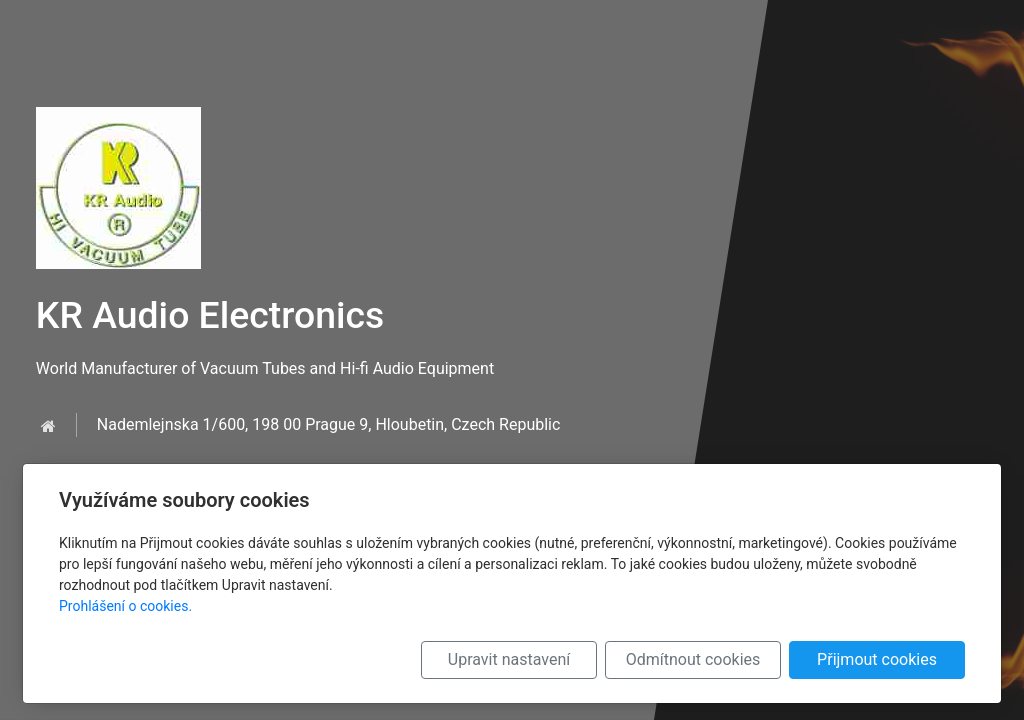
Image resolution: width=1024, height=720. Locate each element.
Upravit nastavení (509, 659)
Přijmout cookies (877, 659)
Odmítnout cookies (693, 659)
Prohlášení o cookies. (125, 606)
